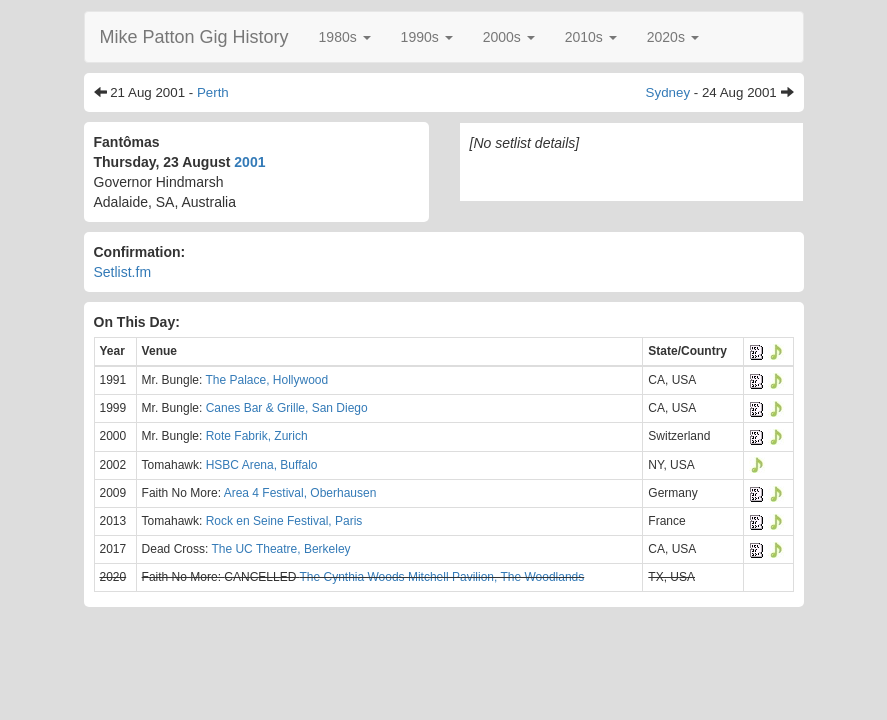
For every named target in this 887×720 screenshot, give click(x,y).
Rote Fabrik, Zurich (257, 436)
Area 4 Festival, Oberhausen (300, 493)
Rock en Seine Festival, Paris (284, 521)
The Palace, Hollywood (266, 380)
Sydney (668, 92)
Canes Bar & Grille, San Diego (287, 408)
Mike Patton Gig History (194, 37)
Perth (213, 92)
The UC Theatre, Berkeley (280, 549)
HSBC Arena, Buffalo (262, 465)
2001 (249, 162)
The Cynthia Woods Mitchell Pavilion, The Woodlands (441, 577)
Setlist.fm (123, 272)
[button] (345, 37)
